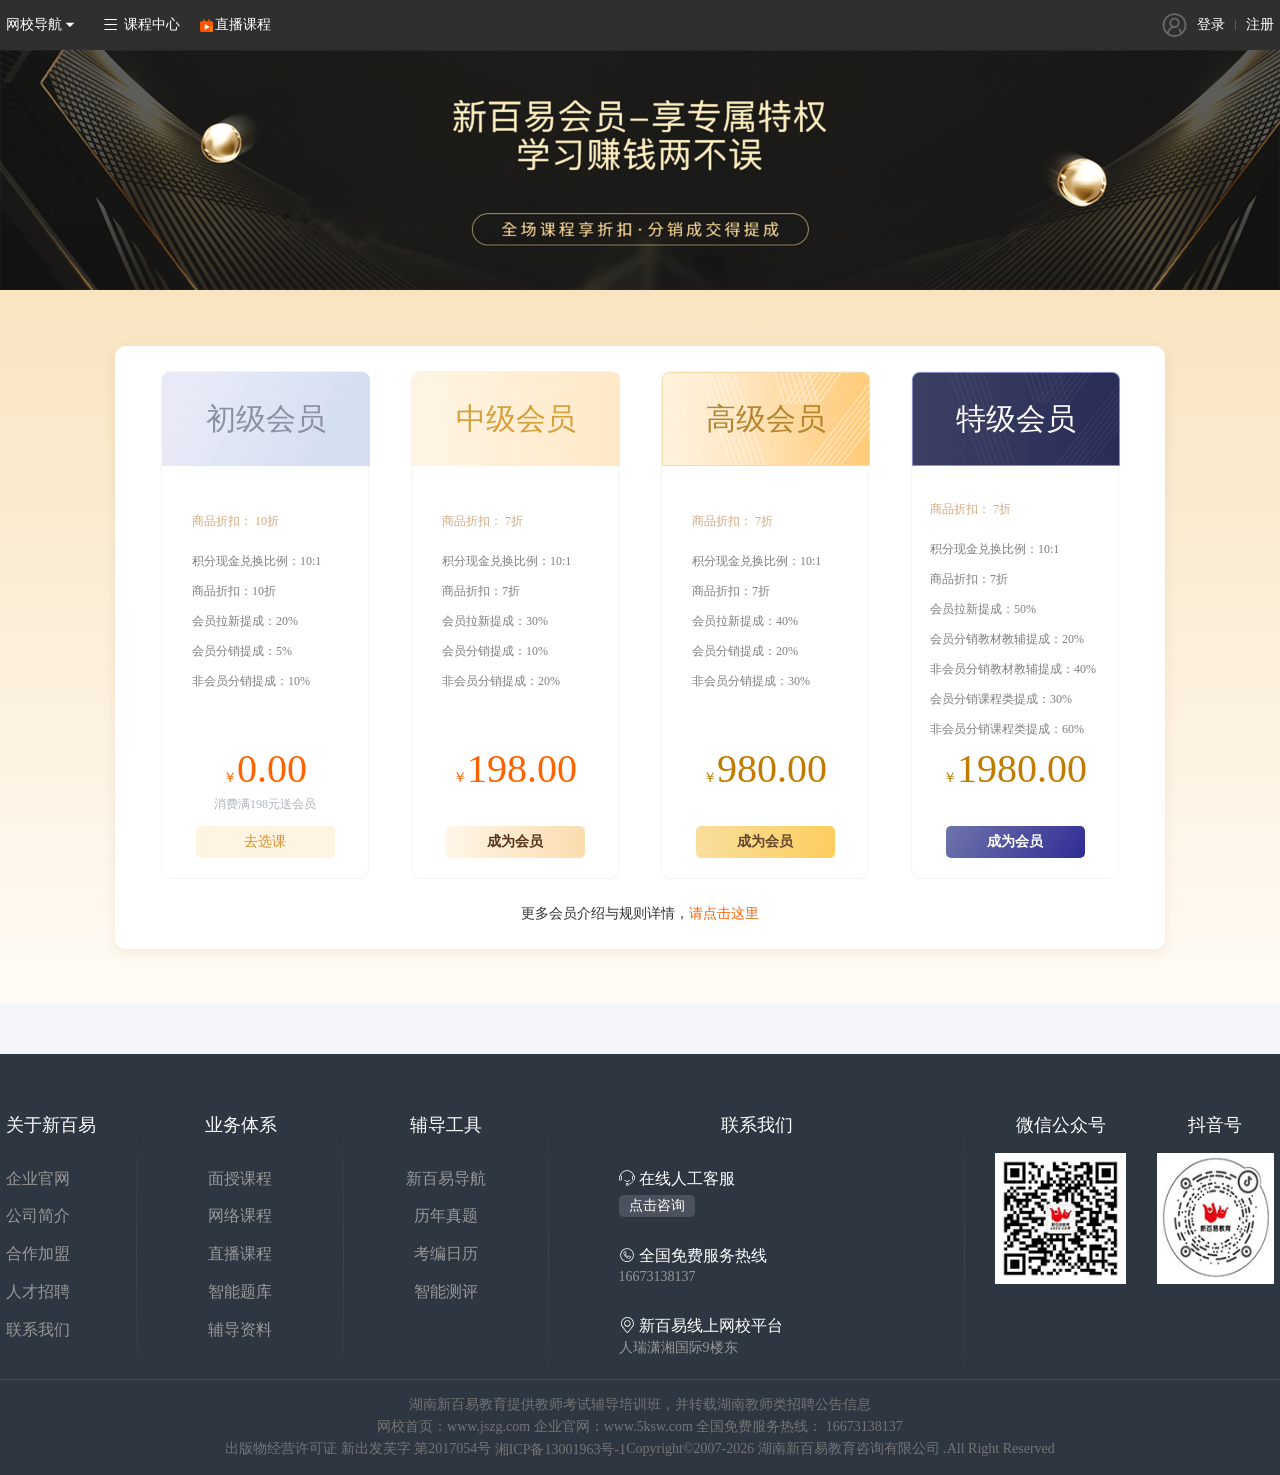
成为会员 (515, 841)
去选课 (265, 841)
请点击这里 (724, 913)
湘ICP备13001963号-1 (560, 1449)
